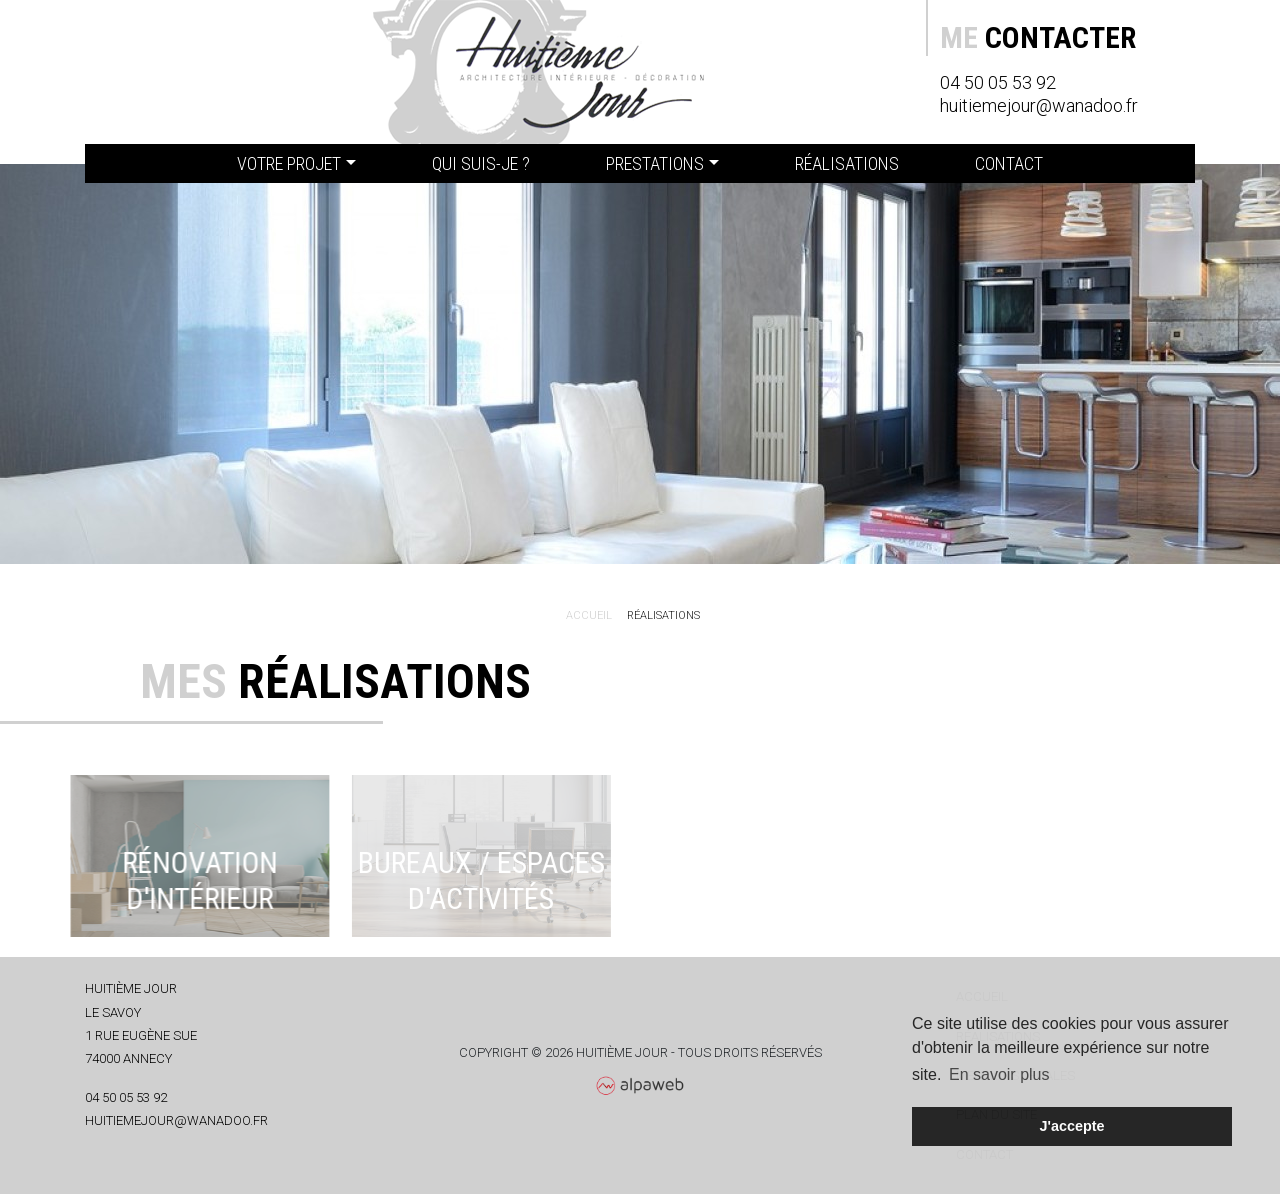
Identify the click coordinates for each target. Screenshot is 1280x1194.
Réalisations (847, 163)
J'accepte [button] (1071, 1126)
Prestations (655, 163)
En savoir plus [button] (999, 1074)
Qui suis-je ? (481, 163)
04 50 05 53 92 (998, 82)
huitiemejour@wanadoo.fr (1039, 105)
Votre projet (289, 163)
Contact (1009, 163)
